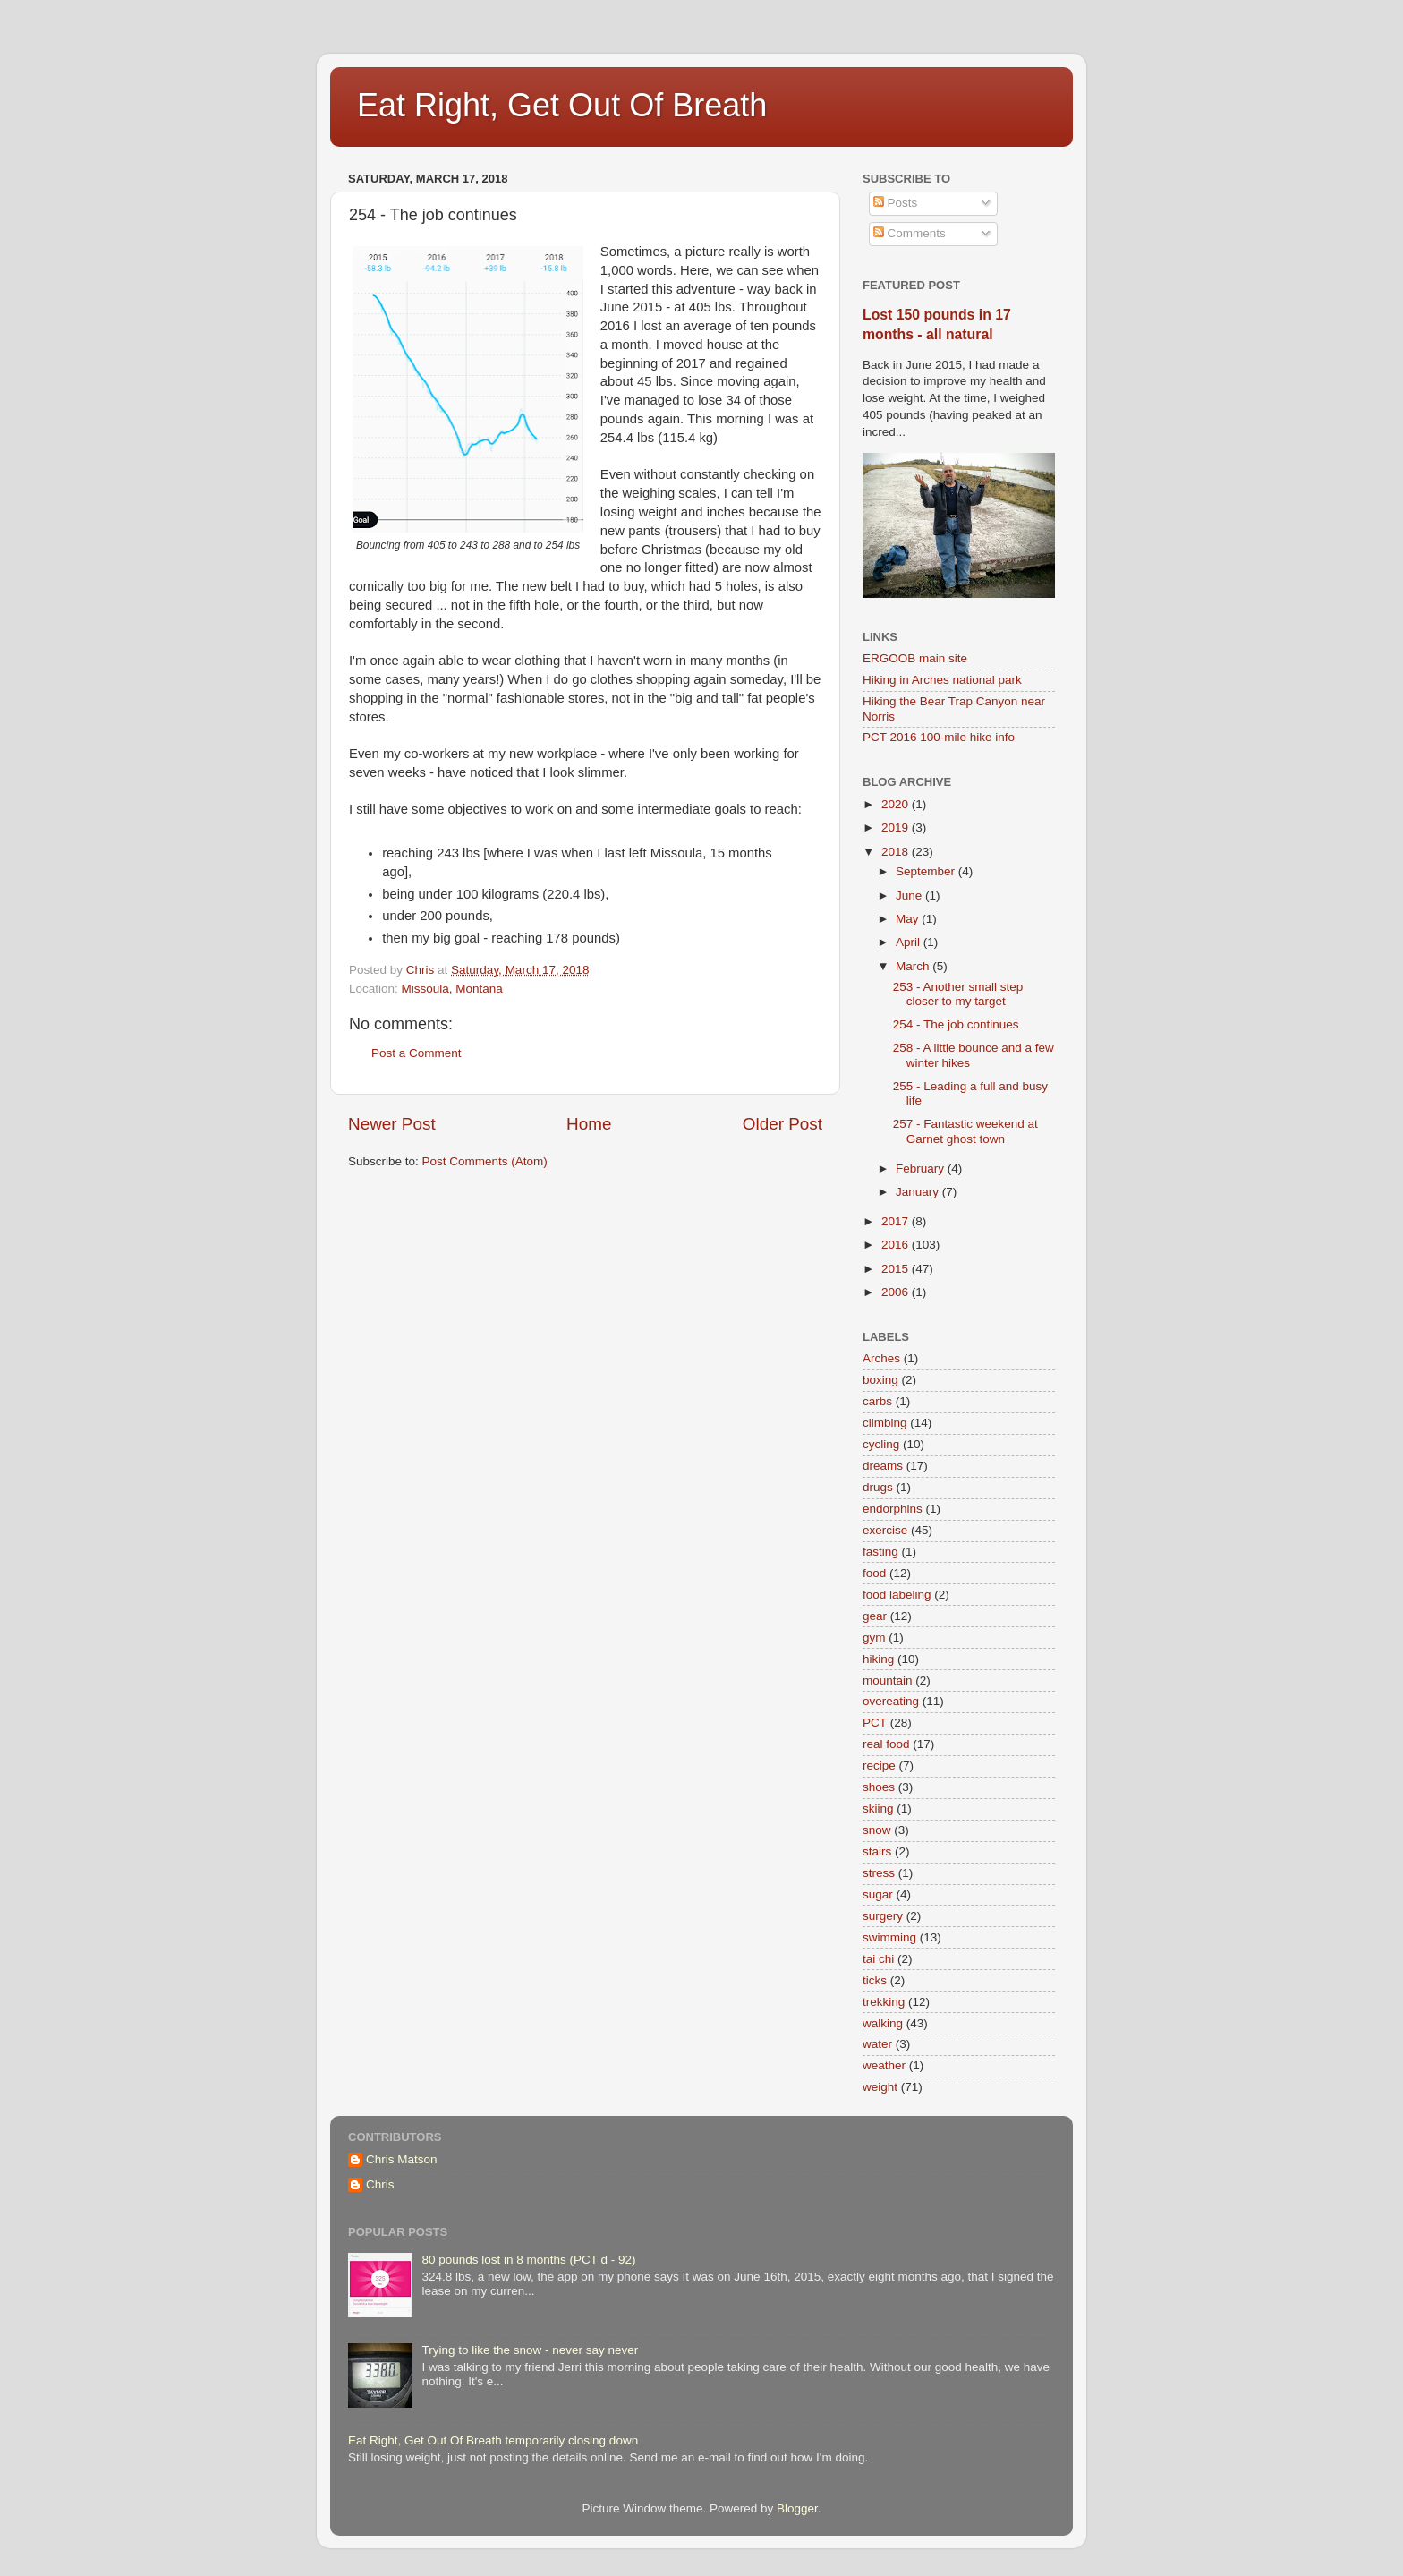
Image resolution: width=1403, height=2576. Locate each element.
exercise (885, 1530)
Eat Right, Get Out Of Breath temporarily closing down (493, 2440)
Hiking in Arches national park (942, 680)
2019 (896, 827)
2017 (896, 1221)
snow (877, 1830)
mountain (888, 1680)
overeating (891, 1701)
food (874, 1573)
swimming (889, 1937)
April (909, 942)
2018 (896, 851)
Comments (909, 233)
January (919, 1191)
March (914, 966)
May (909, 918)
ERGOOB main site (915, 658)
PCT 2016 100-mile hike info (939, 737)
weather (884, 2065)
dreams (883, 1465)
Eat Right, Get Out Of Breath (562, 105)
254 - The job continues (956, 1024)
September (927, 871)
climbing (885, 1422)
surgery (883, 1916)
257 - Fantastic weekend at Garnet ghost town (965, 1131)
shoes (879, 1787)
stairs (877, 1851)
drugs (878, 1487)
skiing (878, 1808)
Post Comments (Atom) (485, 1161)
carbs (877, 1401)
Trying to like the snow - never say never (529, 2350)
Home (588, 1123)
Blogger (797, 2508)
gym (874, 1637)
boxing (880, 1379)
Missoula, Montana (452, 988)
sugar (878, 1894)
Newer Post (392, 1123)
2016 (896, 1244)
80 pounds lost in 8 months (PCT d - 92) (528, 2259)
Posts (895, 202)
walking (883, 2023)
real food (886, 1744)
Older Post (782, 1123)
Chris (380, 2184)
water (877, 2044)
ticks (875, 1980)
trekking (884, 2002)
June (910, 895)
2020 (896, 804)
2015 (896, 1268)
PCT (875, 1722)
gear (875, 1616)
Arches (881, 1358)
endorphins (893, 1508)
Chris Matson (402, 2159)
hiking (878, 1659)
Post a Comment (416, 1053)
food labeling (897, 1594)
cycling (881, 1444)
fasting (880, 1551)
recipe (879, 1765)
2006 (896, 1292)
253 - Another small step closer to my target (958, 994)
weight (880, 2087)
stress (879, 1873)
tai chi (878, 1959)
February (922, 1168)
